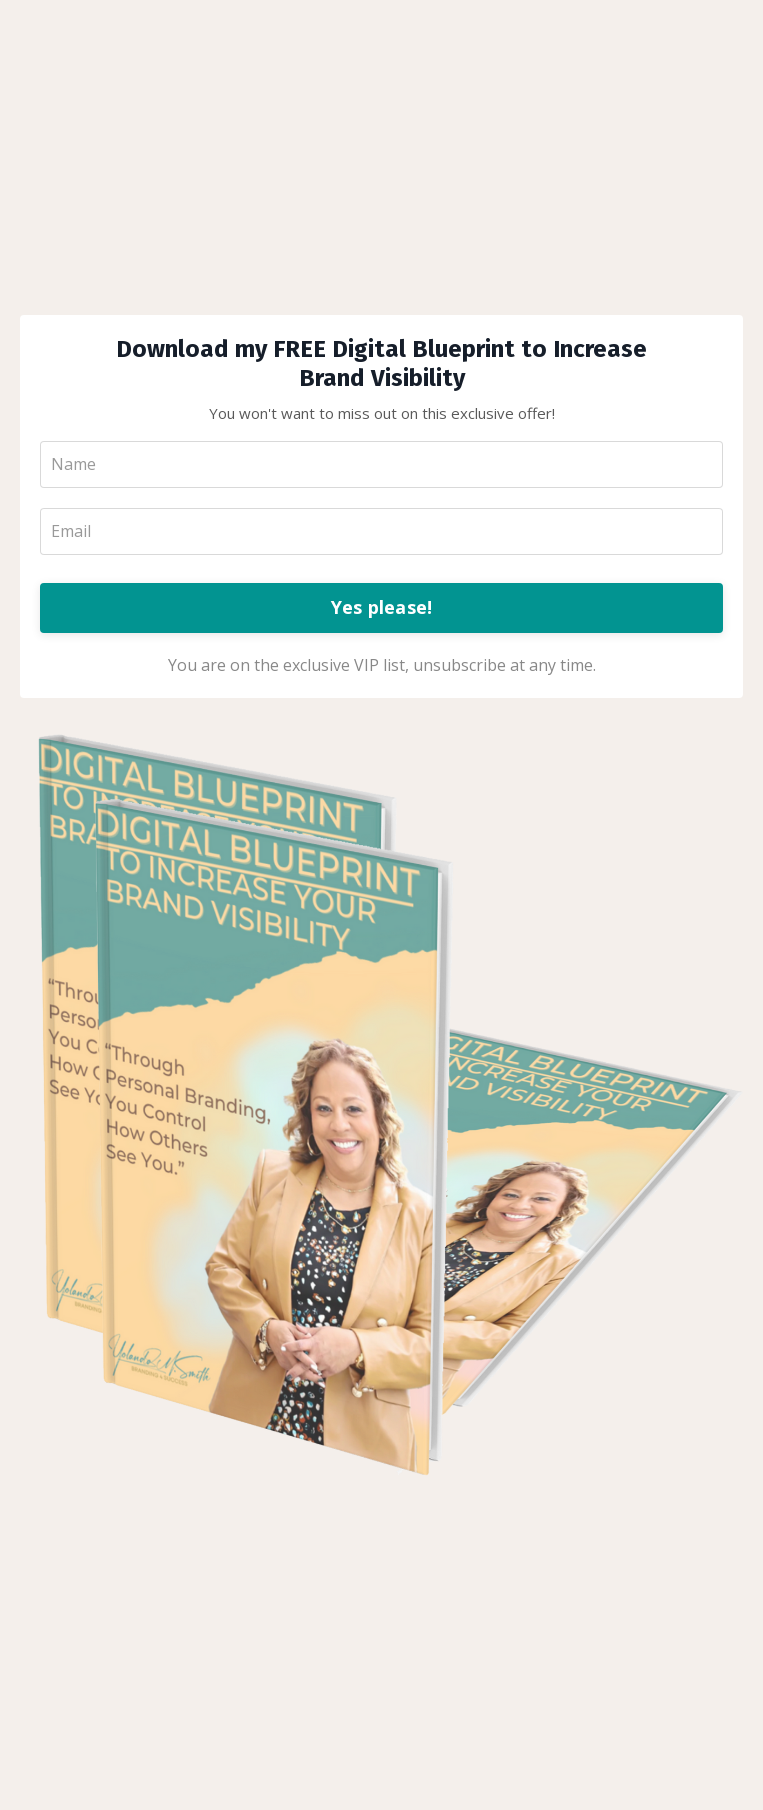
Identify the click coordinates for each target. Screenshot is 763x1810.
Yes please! (382, 607)
